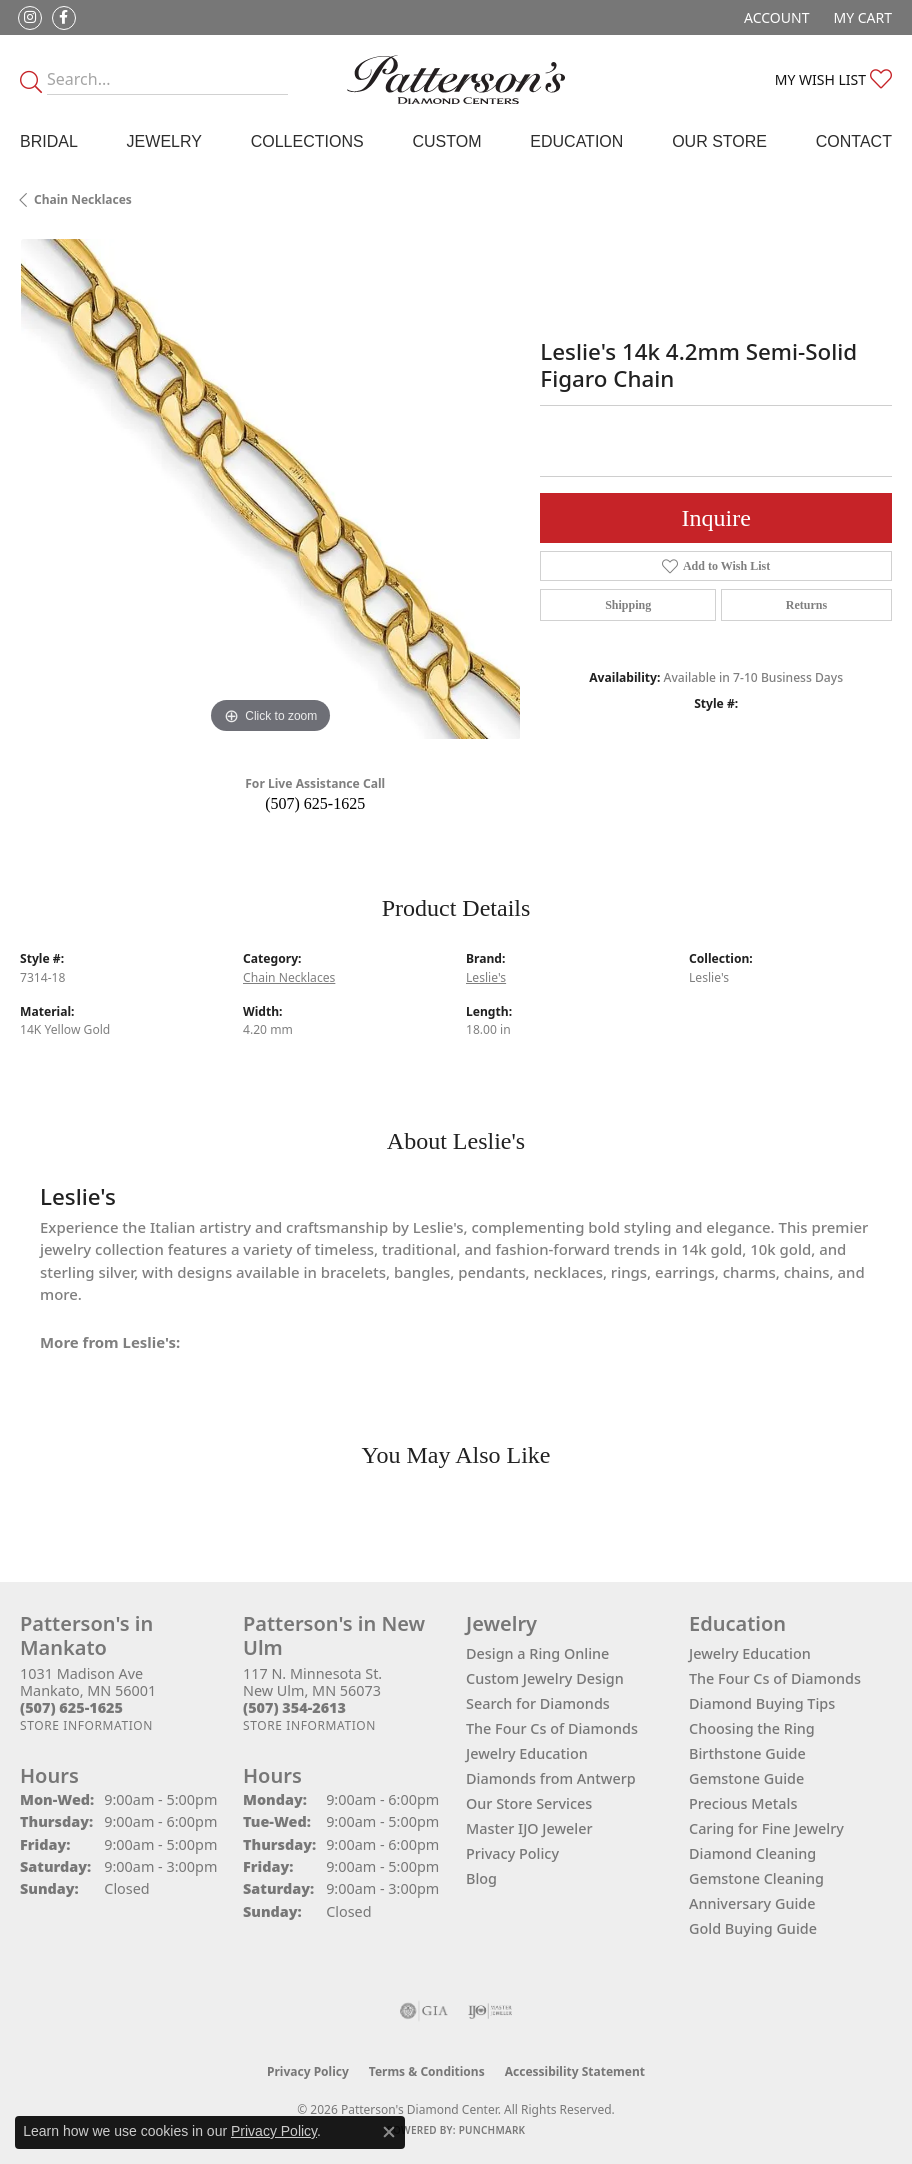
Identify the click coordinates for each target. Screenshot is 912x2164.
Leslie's (486, 977)
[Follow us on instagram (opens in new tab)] (30, 18)
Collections (307, 141)
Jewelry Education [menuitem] (750, 1653)
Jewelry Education (527, 1753)
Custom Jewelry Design (545, 1678)
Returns (806, 605)
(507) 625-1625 (315, 803)
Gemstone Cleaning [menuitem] (756, 1878)
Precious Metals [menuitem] (743, 1803)
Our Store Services (529, 1803)
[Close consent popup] (389, 2132)
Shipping (628, 605)
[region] (270, 489)
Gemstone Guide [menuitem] (746, 1778)
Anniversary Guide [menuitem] (752, 1903)
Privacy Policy (512, 1853)
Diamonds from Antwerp (551, 1778)
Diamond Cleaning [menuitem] (752, 1853)
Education (576, 141)
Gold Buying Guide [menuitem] (753, 1928)
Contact (854, 141)
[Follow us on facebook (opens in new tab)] (64, 18)
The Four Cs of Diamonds (552, 1728)
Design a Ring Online (537, 1653)
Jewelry (164, 141)
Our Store (719, 141)
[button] (774, 17)
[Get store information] (86, 1725)
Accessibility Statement (575, 2071)
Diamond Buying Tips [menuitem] (762, 1703)
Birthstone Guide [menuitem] (747, 1753)
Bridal (49, 141)
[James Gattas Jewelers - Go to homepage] (456, 79)
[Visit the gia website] (424, 2011)
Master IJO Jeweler (529, 1828)
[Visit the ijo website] (490, 2011)
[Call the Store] (71, 1707)
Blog (481, 1878)
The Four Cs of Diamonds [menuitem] (775, 1678)
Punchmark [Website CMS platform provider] (492, 2130)
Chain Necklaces (83, 199)
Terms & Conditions (427, 2071)
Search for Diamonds (538, 1703)
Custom (446, 141)
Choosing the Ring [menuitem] (752, 1728)
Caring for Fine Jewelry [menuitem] (766, 1828)
